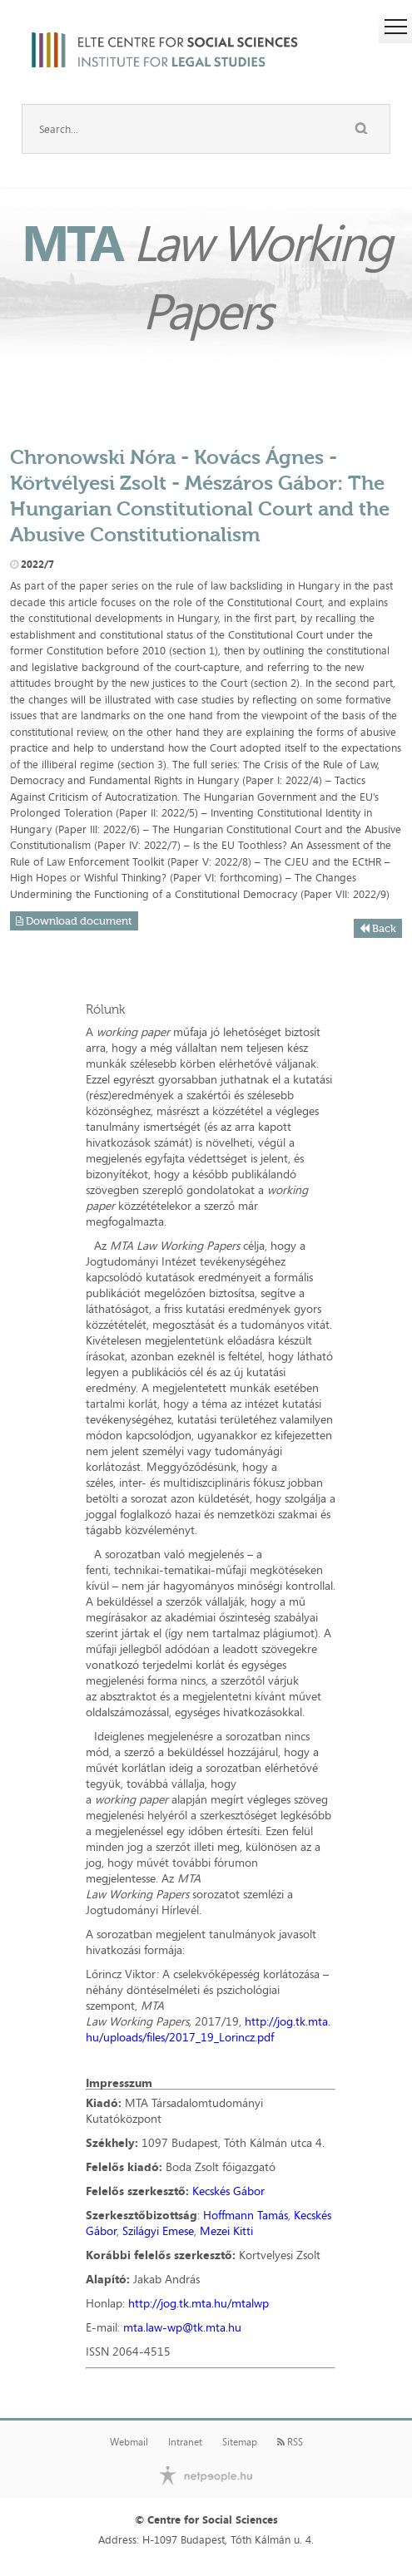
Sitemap (239, 2442)
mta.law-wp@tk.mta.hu (182, 2327)
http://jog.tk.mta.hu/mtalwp (198, 2303)
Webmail (129, 2442)
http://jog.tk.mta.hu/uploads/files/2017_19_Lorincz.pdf (208, 2029)
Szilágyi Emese (158, 2230)
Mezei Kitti (226, 2230)
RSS (290, 2442)
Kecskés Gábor (228, 2190)
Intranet (185, 2442)
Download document (74, 921)
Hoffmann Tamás (245, 2215)
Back (378, 928)
